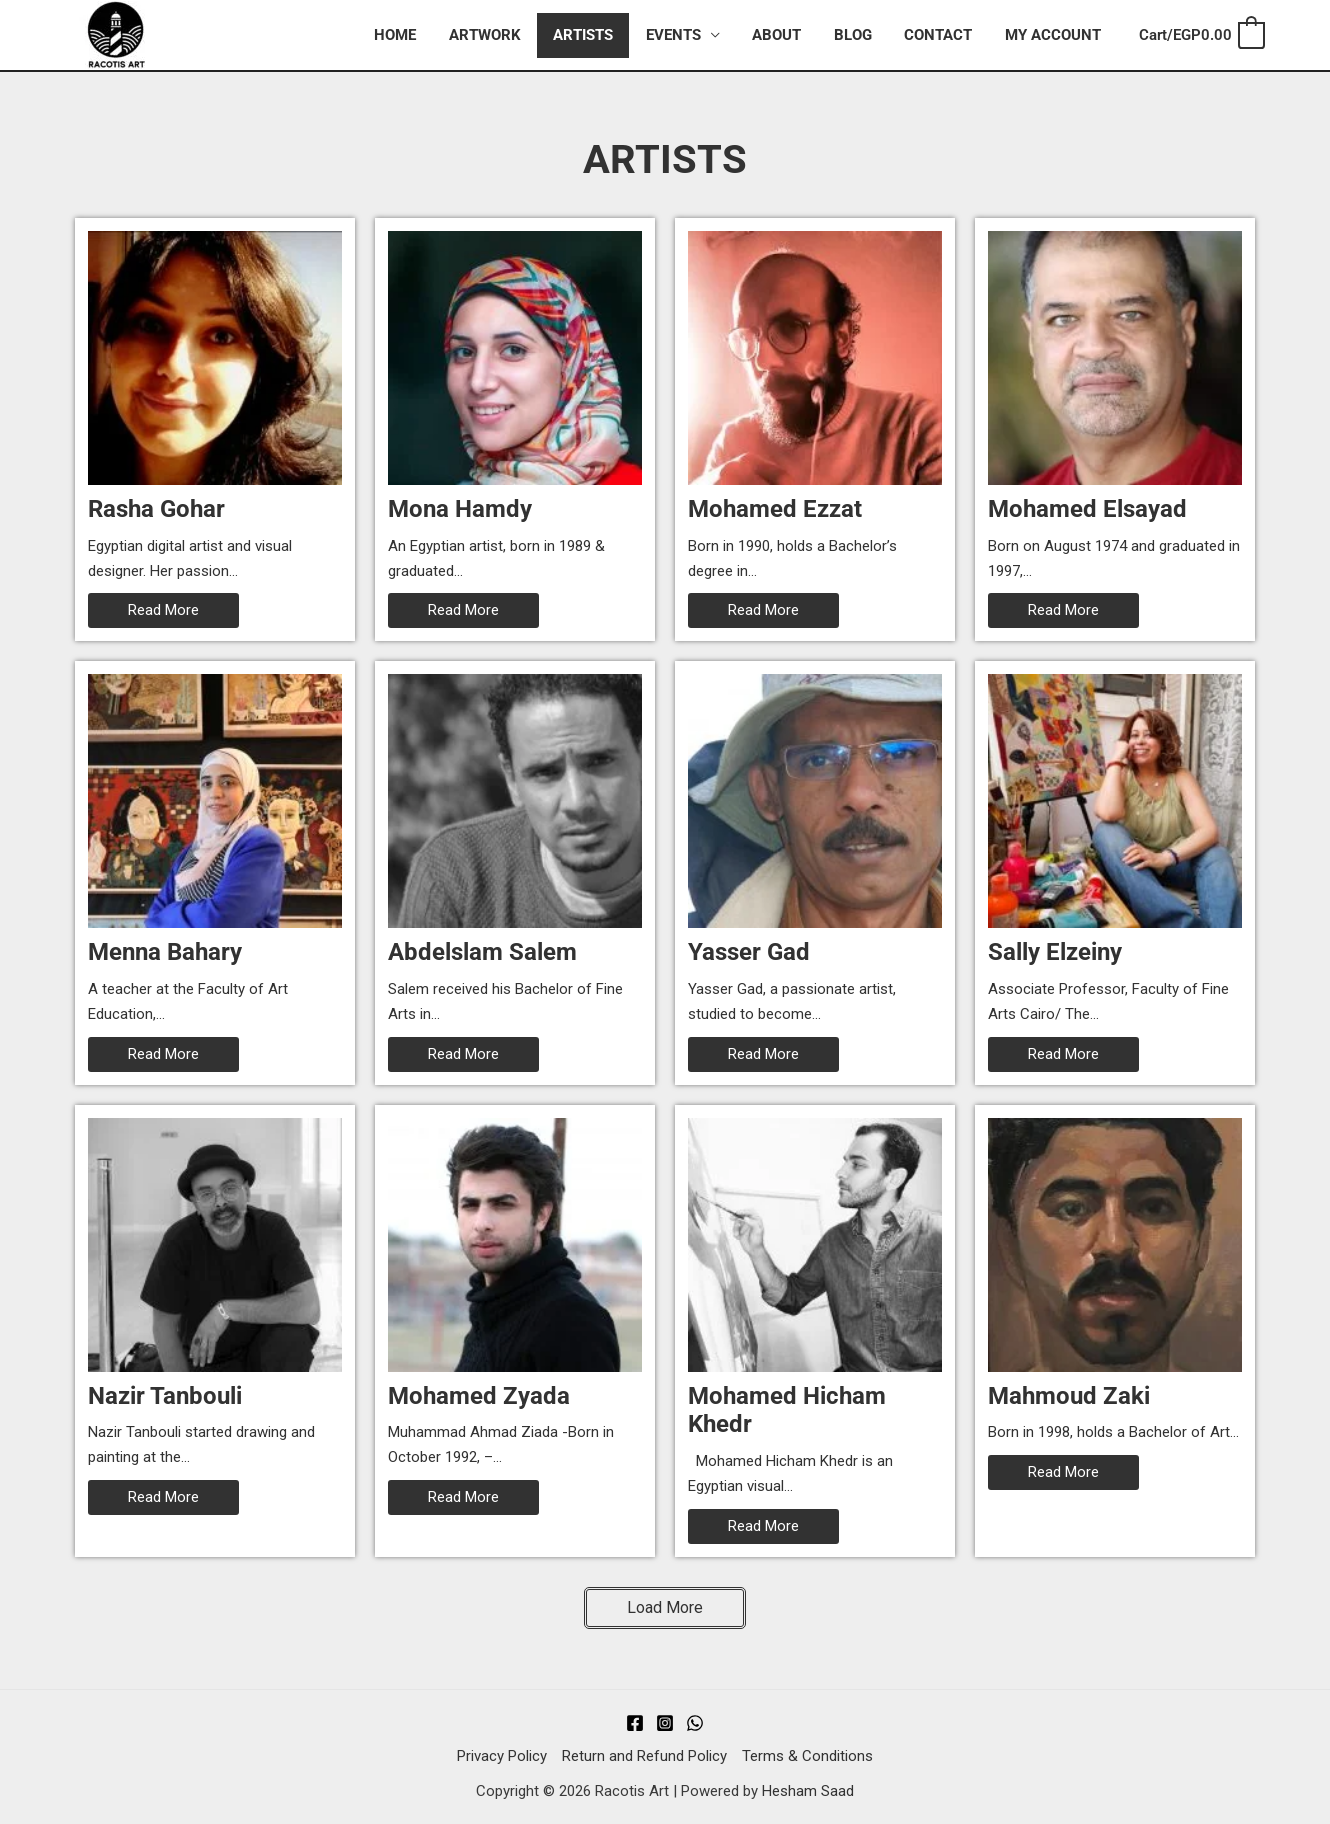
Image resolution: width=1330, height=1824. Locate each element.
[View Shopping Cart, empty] (1201, 35)
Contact (942, 35)
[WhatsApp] (695, 1723)
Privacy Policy (502, 1756)
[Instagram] (665, 1723)
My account (1054, 35)
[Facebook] (635, 1723)
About (785, 35)
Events (684, 35)
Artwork (501, 35)
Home (414, 35)
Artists (597, 35)
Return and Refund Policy (644, 1756)
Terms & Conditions (807, 1756)
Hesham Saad (808, 1791)
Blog (859, 35)
